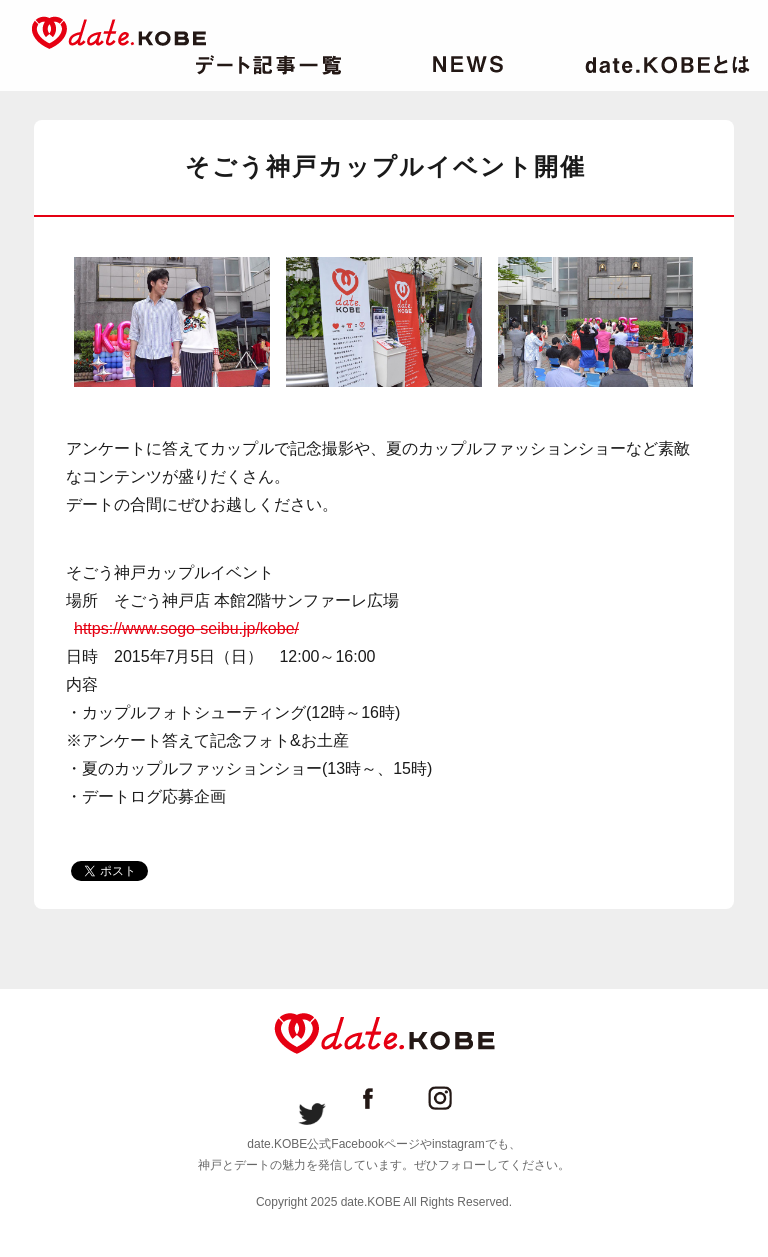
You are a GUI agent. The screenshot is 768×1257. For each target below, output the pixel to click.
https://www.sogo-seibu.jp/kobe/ (186, 628)
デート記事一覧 (268, 65)
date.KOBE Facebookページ (384, 1098)
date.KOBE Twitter (312, 1098)
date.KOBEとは (667, 65)
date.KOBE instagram (456, 1098)
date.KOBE (119, 32)
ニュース (468, 65)
